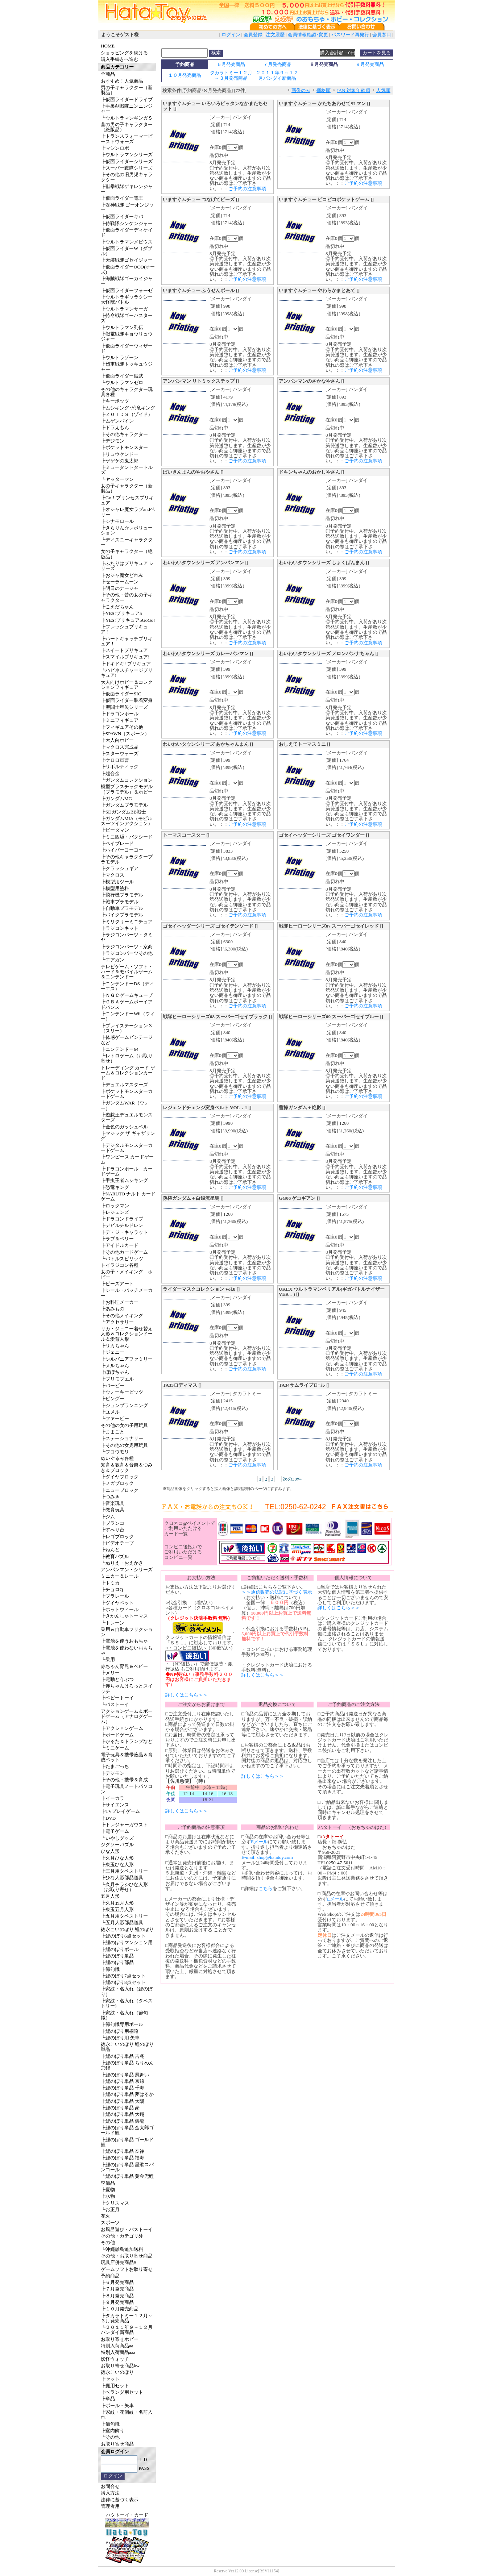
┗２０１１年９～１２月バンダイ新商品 (127, 2330)
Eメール (259, 1841)
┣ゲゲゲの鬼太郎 (119, 460)
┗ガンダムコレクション (127, 780)
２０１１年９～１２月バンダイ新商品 (277, 75)
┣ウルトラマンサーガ (124, 309)
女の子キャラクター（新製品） (127, 488)
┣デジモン (112, 441)
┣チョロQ (112, 1589)
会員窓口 (381, 34)
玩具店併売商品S (118, 2262)
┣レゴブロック (117, 1536)
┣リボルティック (119, 766)
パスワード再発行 (350, 34)
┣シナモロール (117, 521)
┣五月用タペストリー (124, 1916)
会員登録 (253, 34)
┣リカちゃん (115, 1345)
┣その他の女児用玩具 (124, 1445)
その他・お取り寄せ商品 (127, 2256)
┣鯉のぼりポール (119, 1949)
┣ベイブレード (117, 843)
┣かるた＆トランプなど (127, 1741)
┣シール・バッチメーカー (127, 1292)
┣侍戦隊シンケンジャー (127, 223)
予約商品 (110, 2276)
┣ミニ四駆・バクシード (127, 837)
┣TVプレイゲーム (120, 1811)
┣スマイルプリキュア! (125, 656)
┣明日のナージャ (119, 588)
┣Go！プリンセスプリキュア (127, 500)
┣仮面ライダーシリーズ (127, 161)
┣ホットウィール (119, 1609)
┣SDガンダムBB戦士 (123, 812)
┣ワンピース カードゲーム (127, 1159)
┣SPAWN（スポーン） (125, 733)
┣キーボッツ (115, 401)
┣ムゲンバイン (117, 421)
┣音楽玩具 (112, 1503)
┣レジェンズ (115, 1212)
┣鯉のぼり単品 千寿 (122, 2087)
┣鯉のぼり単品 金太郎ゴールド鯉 (127, 2130)
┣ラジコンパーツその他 (127, 953)
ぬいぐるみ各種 (117, 1458)
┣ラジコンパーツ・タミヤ (127, 937)
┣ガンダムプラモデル (124, 805)
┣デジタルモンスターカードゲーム (127, 1148)
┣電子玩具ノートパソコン (127, 1789)
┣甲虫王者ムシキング (124, 1180)
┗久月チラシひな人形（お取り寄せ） (124, 1887)
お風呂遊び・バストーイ (127, 2229)
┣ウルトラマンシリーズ (127, 154)
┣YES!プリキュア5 (121, 613)
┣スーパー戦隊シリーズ (127, 168)
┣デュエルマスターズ (124, 1084)
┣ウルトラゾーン (119, 357)
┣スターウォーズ (119, 753)
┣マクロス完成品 (119, 747)
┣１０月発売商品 (119, 2308)
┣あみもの (112, 1308)
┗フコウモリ (115, 1452)
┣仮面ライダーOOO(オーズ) (128, 269)
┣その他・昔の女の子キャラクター (127, 597)
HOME (108, 46)
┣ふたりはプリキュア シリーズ (127, 566)
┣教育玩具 (112, 1509)
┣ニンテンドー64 (119, 1049)
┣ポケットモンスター (124, 447)
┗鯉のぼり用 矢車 (120, 2037)
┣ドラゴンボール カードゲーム (127, 1171)
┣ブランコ (112, 1523)
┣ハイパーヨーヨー (122, 850)
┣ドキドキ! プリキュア (126, 663)
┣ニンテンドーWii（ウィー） (128, 1016)
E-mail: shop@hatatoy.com (267, 1857)
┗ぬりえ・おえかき (122, 1563)
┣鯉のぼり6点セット (123, 1936)
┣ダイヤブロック (119, 1477)
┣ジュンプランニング (124, 1405)
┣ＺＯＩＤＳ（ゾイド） (127, 414)
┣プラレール (115, 1596)
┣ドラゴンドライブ (122, 1219)
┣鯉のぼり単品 (117, 1956)
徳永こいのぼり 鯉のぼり (127, 1929)
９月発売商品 (370, 64)
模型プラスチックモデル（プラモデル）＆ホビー (127, 789)
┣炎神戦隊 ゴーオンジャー (127, 207)
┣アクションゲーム (122, 1728)
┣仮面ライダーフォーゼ (127, 290)
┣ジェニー (112, 1352)
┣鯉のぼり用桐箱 (119, 2031)
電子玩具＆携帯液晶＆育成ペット (127, 1757)
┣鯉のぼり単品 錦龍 (122, 2121)
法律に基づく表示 (119, 2499)
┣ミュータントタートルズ (127, 470)
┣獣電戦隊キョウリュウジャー (127, 336)
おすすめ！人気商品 (122, 81)
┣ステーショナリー (122, 1438)
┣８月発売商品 (117, 2295)
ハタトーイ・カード (127, 2515)
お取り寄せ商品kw (120, 2365)
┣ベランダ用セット (122, 2392)
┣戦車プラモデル (119, 901)
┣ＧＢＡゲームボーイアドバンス (127, 1004)
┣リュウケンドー (119, 454)
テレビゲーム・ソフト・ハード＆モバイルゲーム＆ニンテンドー (127, 972)
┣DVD (108, 1818)
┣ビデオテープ (117, 1543)
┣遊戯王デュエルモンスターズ (127, 1117)
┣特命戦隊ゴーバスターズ (127, 318)
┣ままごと (112, 1432)
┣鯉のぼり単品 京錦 (122, 2081)
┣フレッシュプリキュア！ (124, 629)
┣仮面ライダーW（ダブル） (126, 251)
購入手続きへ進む (119, 59)
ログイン (230, 34)
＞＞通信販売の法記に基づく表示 (276, 1592)
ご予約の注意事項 (247, 188)
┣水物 (108, 2196)
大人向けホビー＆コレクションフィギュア (127, 684)
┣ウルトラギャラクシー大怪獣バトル (127, 299)
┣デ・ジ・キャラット (124, 1232)
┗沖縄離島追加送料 (122, 2249)
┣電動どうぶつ (117, 1679)
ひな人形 (110, 1851)
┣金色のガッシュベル (124, 1126)
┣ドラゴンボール (119, 713)
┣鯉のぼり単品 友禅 (122, 2151)
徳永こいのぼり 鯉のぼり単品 (127, 2047)
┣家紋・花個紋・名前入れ (127, 2414)
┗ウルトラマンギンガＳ (127, 118)
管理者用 (110, 2506)
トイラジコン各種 (119, 1265)
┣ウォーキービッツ (122, 1392)
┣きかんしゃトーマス (124, 1616)
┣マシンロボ (115, 148)
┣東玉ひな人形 (117, 1864)
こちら (265, 1888)
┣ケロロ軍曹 (115, 760)
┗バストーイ (115, 1704)
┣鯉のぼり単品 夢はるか (127, 2094)
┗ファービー (115, 1418)
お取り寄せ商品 (117, 2444)
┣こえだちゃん (117, 606)
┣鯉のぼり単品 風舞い (125, 2074)
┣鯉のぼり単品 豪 (120, 2107)
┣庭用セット (115, 2385)
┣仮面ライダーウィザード (127, 348)
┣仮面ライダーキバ (122, 216)
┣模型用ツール (117, 882)
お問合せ (110, 2486)
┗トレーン (112, 1623)
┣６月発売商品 (117, 2282)
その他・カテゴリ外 (122, 2236)
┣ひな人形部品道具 (122, 1877)
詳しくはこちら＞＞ (186, 1695)
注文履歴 (275, 34)
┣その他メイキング (122, 1315)
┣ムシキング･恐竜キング (128, 408)
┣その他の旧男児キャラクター (127, 177)
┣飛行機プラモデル (122, 895)
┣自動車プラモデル (122, 908)
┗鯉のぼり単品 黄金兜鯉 (127, 2176)
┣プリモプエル (117, 1379)
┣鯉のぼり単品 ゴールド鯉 (127, 2142)
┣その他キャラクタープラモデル (127, 859)
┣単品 (108, 2398)
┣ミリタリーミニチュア (127, 921)
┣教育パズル (115, 1556)
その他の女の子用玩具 (124, 1425)
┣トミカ (110, 1583)
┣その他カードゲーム (124, 1252)
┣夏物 (108, 2189)
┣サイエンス (115, 1804)
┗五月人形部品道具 (122, 1922)
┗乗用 (108, 1659)
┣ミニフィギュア (119, 720)
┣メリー (110, 1673)
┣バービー (112, 1385)
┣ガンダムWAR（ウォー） (125, 1105)
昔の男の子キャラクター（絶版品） (127, 127)
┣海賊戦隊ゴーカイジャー (127, 281)
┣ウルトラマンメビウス (127, 242)
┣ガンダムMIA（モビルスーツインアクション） (127, 821)
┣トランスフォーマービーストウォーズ (127, 138)
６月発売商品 (231, 64)
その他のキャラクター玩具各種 (127, 392)
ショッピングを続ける (124, 52)
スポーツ (110, 2222)
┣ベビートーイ (117, 1698)
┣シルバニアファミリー (127, 1359)
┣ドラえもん (115, 427)
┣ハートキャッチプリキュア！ (127, 641)
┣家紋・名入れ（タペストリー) (127, 2003)
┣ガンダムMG (116, 798)
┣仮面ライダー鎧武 (122, 376)
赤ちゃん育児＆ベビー (124, 1666)
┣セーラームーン (119, 581)
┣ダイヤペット (117, 1603)
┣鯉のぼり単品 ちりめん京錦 (127, 2065)
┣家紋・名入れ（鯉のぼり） (127, 1991)
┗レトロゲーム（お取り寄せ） (127, 1058)
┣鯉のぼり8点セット (123, 1982)
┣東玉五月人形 (117, 1909)
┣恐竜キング (115, 1187)
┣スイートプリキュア (124, 650)
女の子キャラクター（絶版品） (127, 554)
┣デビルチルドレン (122, 1225)
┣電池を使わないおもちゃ (127, 1650)
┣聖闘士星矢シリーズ (124, 707)
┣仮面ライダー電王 (122, 198)
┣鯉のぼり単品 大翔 (122, 2114)
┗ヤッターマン (117, 479)
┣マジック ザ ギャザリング (128, 1136)
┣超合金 (110, 773)
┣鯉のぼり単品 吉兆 (122, 2056)
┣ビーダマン (115, 830)
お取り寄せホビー (119, 2339)
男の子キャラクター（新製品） (127, 90)
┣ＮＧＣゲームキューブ (127, 995)
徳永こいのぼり (117, 2372)
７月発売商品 (277, 64)
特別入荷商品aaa (118, 2352)
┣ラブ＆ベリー (117, 1238)
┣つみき (110, 1496)
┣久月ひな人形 (117, 1858)
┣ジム (108, 1516)
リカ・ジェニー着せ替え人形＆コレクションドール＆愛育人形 (127, 1334)
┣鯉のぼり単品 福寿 (122, 2157)
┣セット (110, 2379)
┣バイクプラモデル (122, 914)
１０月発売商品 (184, 75)
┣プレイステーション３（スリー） (127, 1028)
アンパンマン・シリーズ (127, 1569)
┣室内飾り (112, 2430)
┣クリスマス (115, 2203)
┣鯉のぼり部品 (117, 1962)
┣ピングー (112, 1398)
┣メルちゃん (115, 1365)
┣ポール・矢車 (117, 2405)
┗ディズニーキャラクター (127, 542)
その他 (108, 2242)
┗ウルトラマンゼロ (122, 382)
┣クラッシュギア (119, 868)
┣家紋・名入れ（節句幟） (124, 2015)
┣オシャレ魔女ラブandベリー (128, 512)
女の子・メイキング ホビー (127, 1274)
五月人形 (110, 1896)
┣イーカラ (112, 1798)
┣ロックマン (115, 1205)
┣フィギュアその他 (122, 727)
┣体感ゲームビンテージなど (127, 1040)
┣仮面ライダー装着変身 (127, 700)
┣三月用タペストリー (124, 1871)
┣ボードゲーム (117, 1735)
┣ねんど (110, 1549)
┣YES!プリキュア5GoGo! (128, 620)
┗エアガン (112, 959)
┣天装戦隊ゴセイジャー (127, 260)
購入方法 (110, 2493)
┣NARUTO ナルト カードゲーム (128, 1196)
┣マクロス (112, 875)
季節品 (108, 2183)
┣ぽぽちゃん (115, 1372)
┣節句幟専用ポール (122, 2024)
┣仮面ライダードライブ (127, 99)
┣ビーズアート (117, 1283)
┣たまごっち (115, 1766)
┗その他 (110, 2437)
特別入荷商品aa (117, 2345)
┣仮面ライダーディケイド (127, 232)
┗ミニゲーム (115, 1748)
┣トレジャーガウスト (124, 1824)
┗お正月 (110, 2209)
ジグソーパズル (117, 1844)
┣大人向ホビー (117, 740)
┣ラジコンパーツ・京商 (127, 946)
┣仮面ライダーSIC (121, 693)
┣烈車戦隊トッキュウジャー (127, 366)
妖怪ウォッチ (115, 2359)
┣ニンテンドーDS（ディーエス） (127, 986)
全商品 (108, 74)
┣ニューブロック (119, 1490)
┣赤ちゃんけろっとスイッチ (127, 1688)
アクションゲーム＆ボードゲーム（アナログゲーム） (127, 1716)
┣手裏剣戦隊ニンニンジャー (127, 108)
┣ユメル (110, 1412)
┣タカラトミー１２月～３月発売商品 (127, 2318)
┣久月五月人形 (117, 1903)
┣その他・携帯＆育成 (124, 1779)
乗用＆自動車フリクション (127, 1632)
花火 (105, 2216)
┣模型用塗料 (115, 888)
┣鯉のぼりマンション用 (127, 1942)
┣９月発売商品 (117, 2302)
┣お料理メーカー (119, 1302)
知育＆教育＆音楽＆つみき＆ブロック (127, 1467)
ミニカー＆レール (119, 1576)
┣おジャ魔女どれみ (122, 575)
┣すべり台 (112, 1529)
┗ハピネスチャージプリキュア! (127, 672)
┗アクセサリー (117, 1322)
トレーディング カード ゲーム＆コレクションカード (128, 1073)
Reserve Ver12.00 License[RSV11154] (246, 2571)
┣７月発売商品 (117, 2289)
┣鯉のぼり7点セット (123, 1975)
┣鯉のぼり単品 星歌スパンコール (127, 2167)
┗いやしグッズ (117, 1838)
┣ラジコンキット (119, 928)
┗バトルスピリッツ (122, 1258)
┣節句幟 (110, 1969)
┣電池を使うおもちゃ (124, 1641)
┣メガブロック (117, 1483)
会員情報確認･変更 (308, 34)
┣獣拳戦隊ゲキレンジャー (127, 189)
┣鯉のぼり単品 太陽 (122, 2101)
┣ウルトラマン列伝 (122, 327)
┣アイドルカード (119, 1245)
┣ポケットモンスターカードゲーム (127, 1094)
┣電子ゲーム (115, 1831)
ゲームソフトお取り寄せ (127, 2269)
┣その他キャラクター (124, 434)
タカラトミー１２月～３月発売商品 (231, 75)
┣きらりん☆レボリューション (127, 530)
